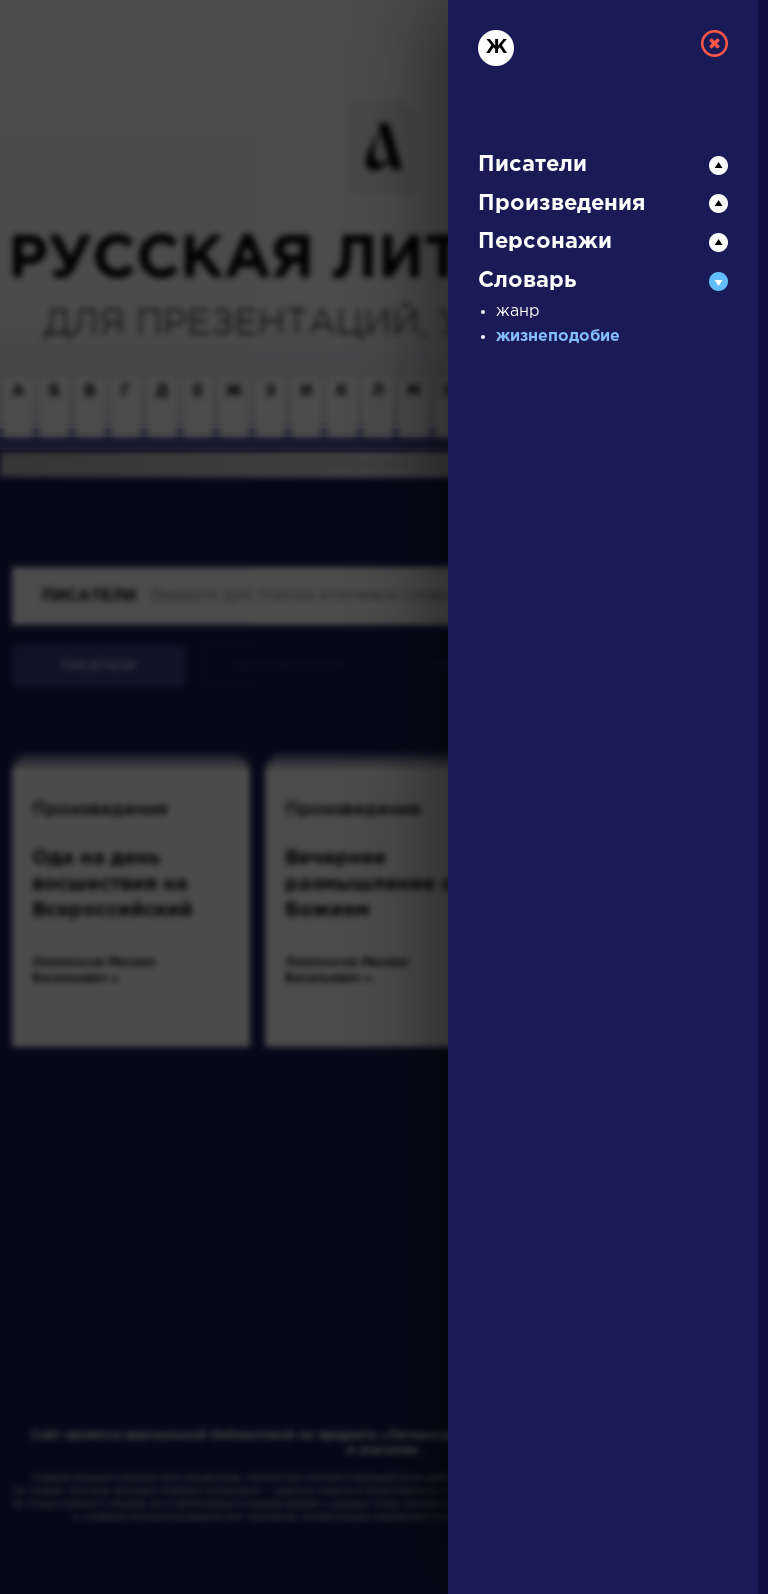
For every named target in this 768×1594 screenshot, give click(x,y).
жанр (518, 311)
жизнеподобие (558, 336)
